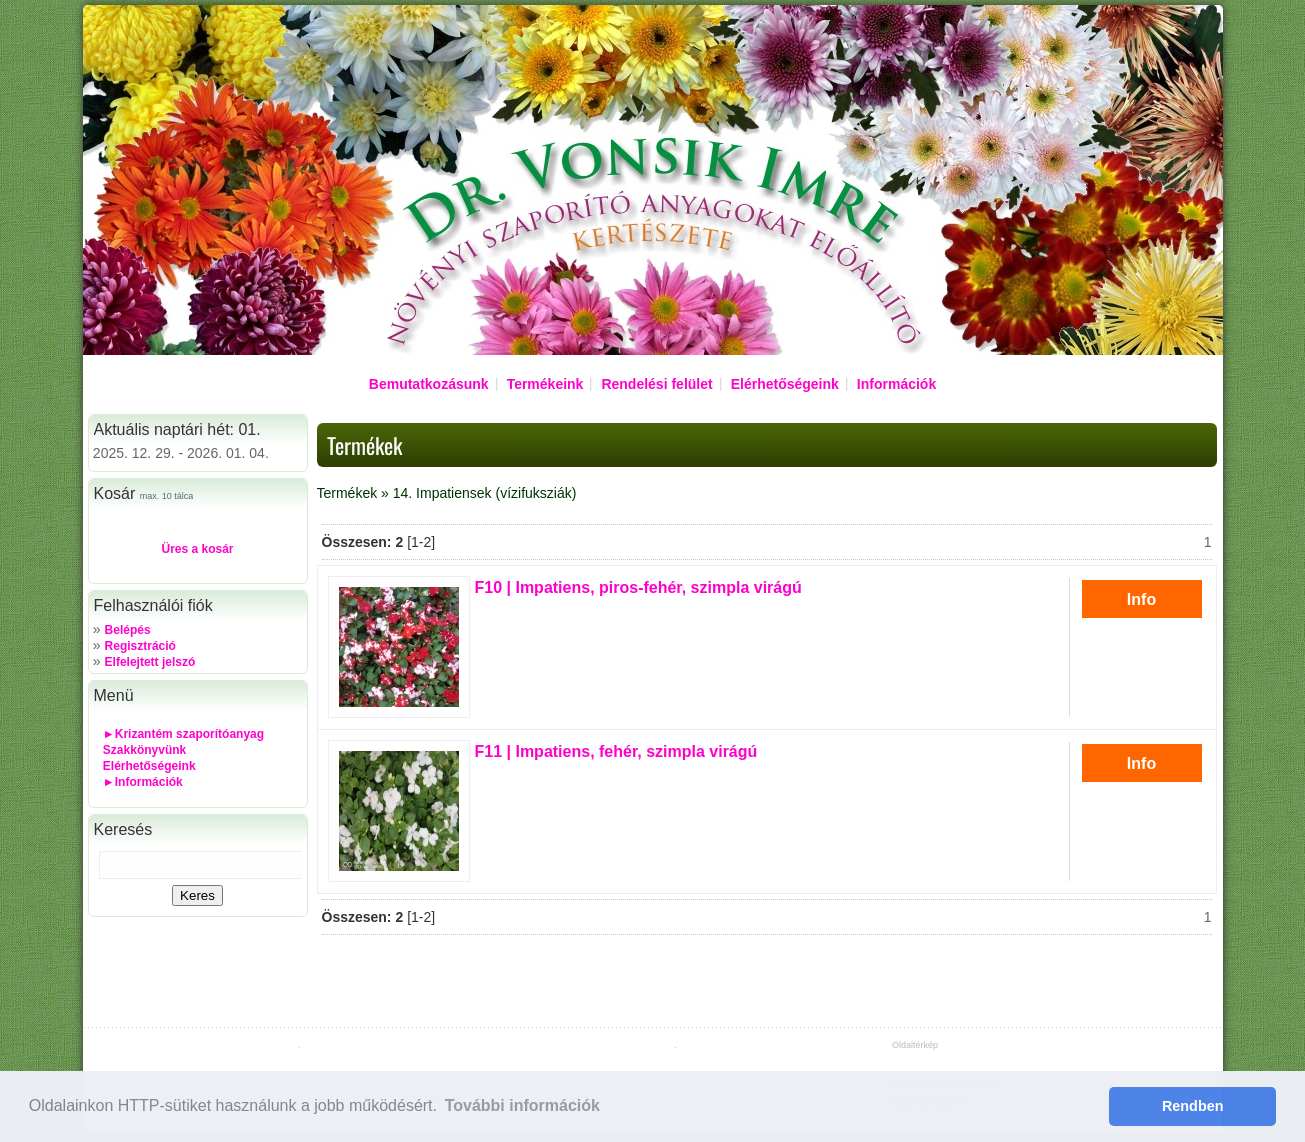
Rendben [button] (1193, 1106)
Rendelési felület (656, 384)
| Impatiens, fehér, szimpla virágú (616, 751)
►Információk (143, 782)
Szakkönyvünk (144, 750)
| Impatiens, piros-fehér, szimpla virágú (638, 587)
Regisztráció (140, 646)
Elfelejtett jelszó (150, 662)
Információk (896, 384)
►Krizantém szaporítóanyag (183, 734)
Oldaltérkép (915, 1045)
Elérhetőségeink (785, 384)
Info (1141, 599)
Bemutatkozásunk (429, 384)
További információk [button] (522, 1105)
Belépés (128, 630)
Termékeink (545, 384)
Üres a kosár (197, 549)
